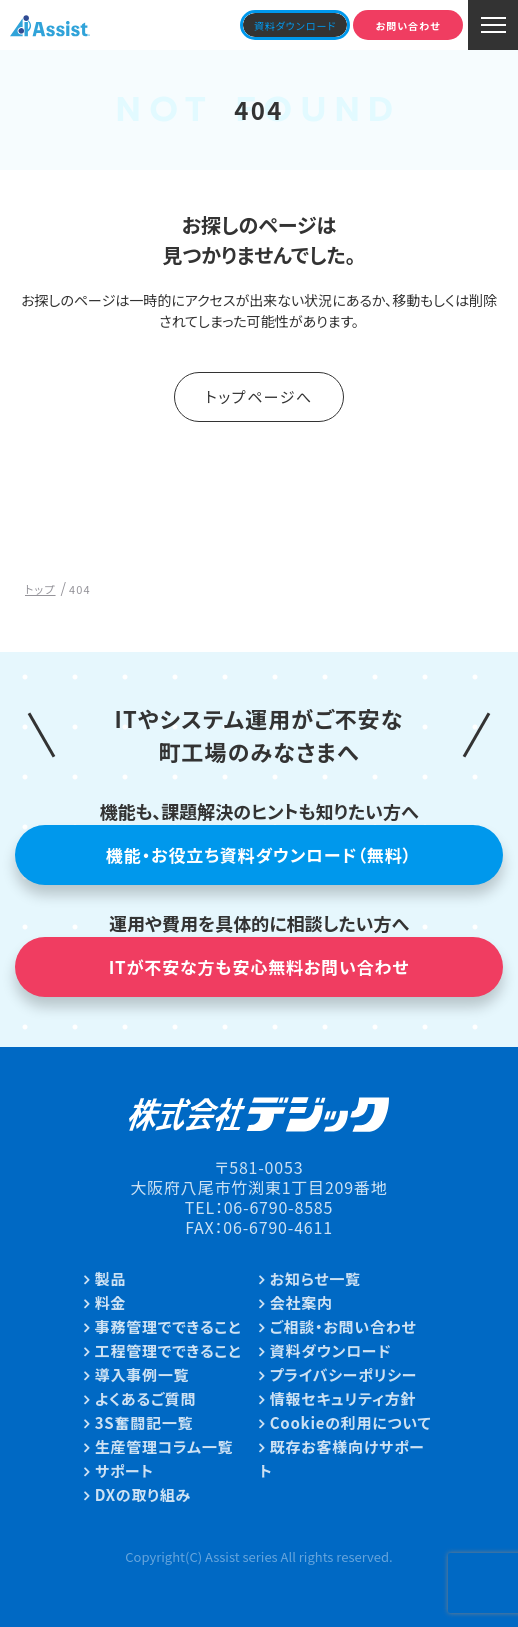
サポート (124, 1470)
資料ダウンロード (331, 1350)
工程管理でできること (168, 1350)
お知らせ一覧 (315, 1278)
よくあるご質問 (146, 1398)
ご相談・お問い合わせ (343, 1326)
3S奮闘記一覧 (144, 1422)
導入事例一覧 (142, 1374)
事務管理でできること (168, 1326)
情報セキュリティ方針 (343, 1398)
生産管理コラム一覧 (164, 1446)
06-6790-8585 (279, 1207)
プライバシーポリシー (343, 1374)
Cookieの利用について (351, 1422)
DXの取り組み (143, 1494)
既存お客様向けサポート (342, 1458)
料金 (111, 1302)
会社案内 (301, 1302)
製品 (111, 1278)
